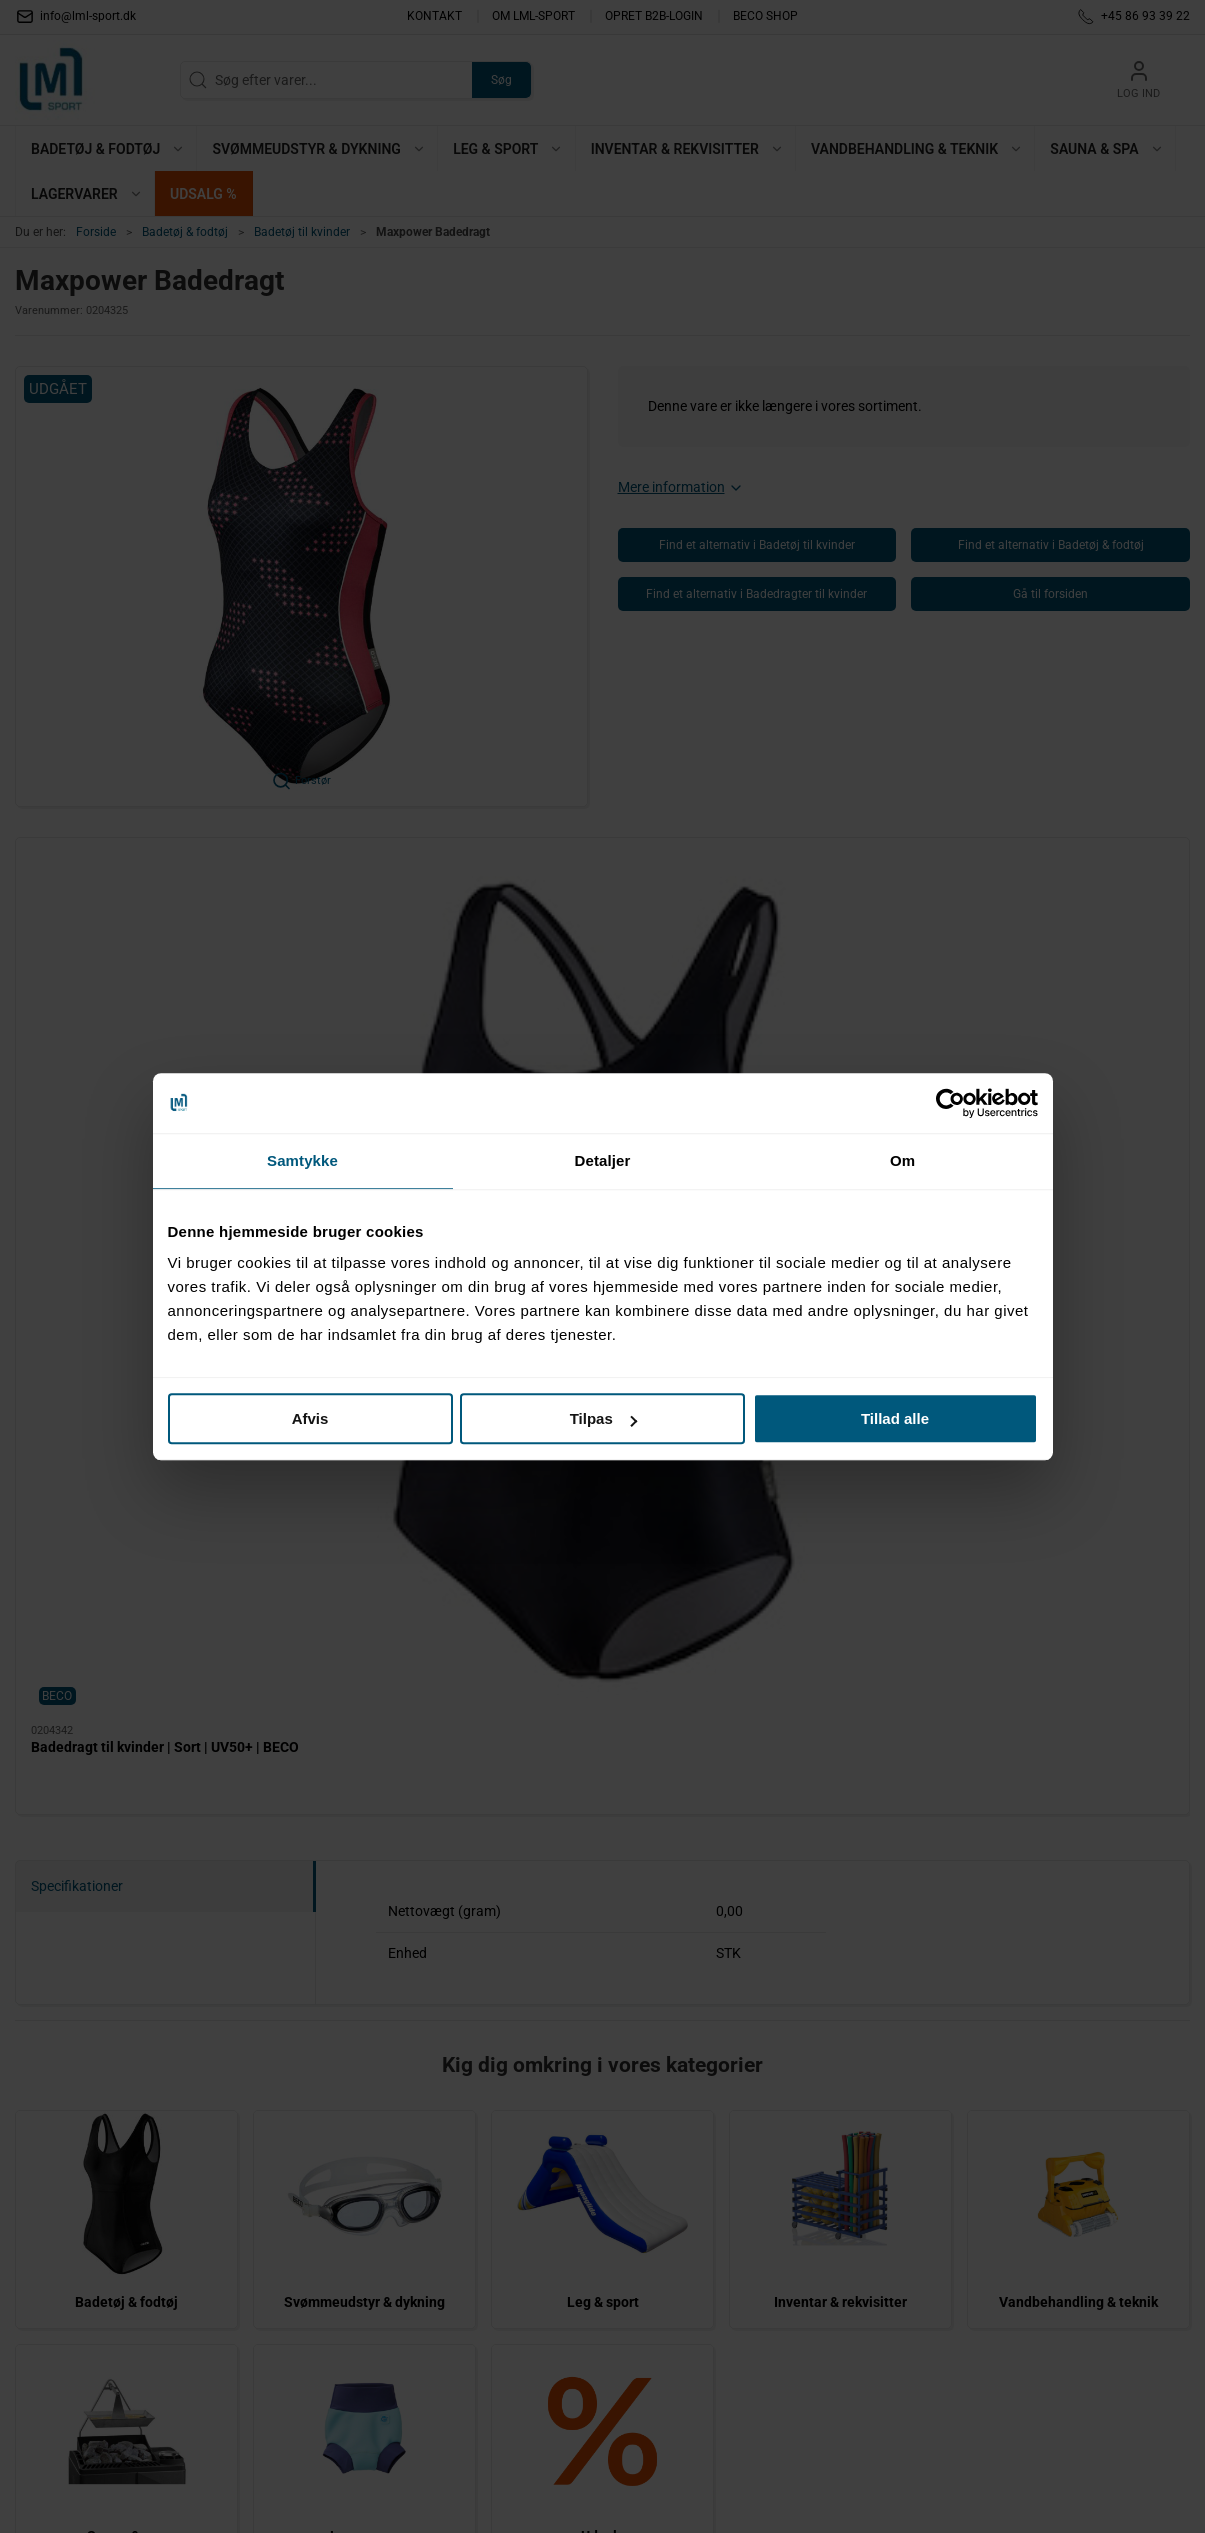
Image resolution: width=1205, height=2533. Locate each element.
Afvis (310, 1418)
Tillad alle (895, 1418)
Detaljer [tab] (603, 1160)
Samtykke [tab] (302, 1160)
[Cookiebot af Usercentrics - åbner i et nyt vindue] (950, 1103)
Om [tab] (902, 1160)
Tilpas (603, 1418)
